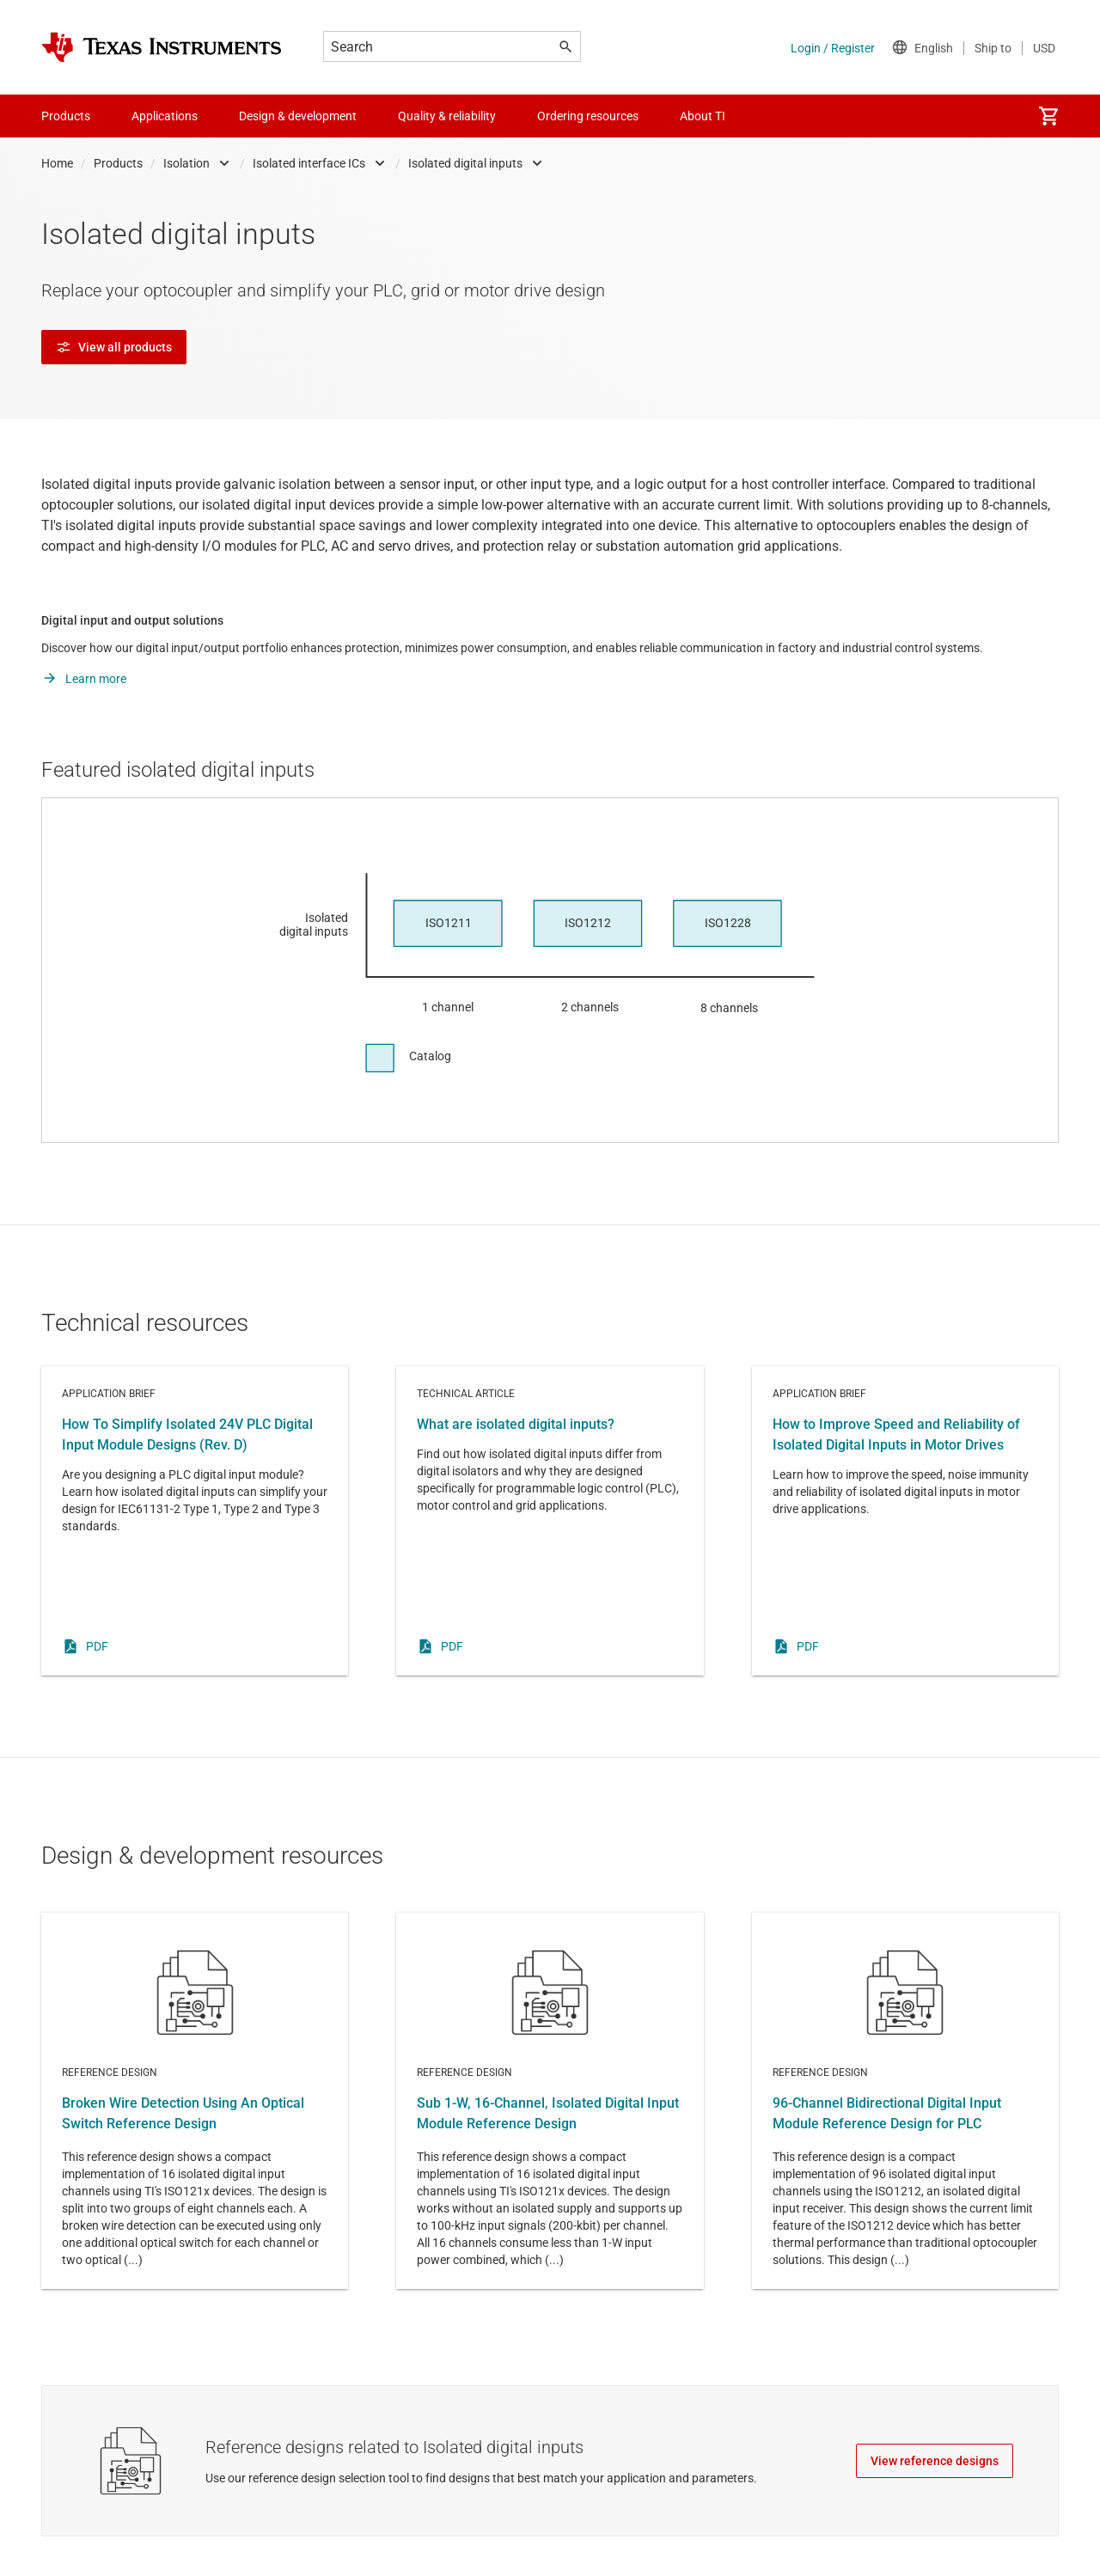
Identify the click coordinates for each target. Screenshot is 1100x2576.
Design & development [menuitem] (298, 116)
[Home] (161, 47)
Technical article (549, 1521)
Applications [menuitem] (164, 116)
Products (118, 163)
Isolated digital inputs (465, 163)
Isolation (186, 163)
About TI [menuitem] (702, 116)
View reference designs (935, 2461)
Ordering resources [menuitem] (588, 116)
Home (57, 163)
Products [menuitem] (65, 116)
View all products (114, 347)
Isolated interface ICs (309, 163)
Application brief (194, 1521)
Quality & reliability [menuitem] (447, 116)
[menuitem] (1048, 116)
